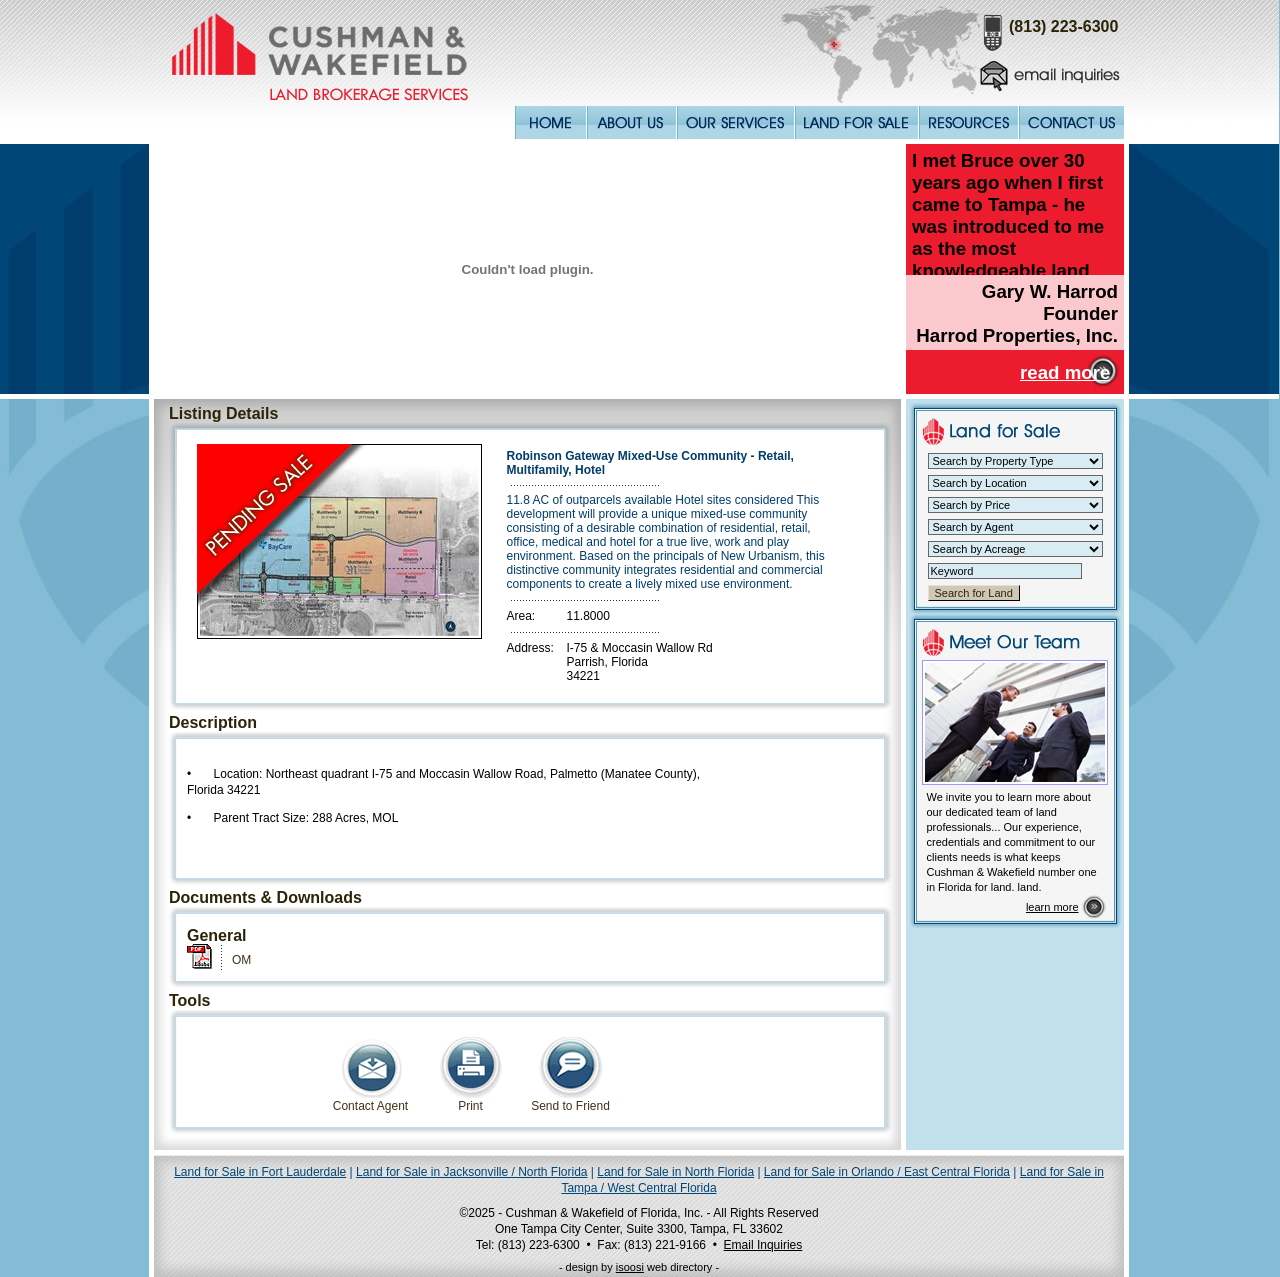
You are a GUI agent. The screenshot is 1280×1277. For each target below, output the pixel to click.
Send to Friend (570, 1100)
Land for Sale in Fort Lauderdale (260, 1172)
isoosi (630, 1267)
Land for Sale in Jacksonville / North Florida (471, 1172)
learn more (1052, 907)
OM (241, 960)
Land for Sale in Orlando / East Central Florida (887, 1172)
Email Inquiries (763, 1245)
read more (1065, 372)
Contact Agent (370, 1100)
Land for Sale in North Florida (675, 1172)
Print (470, 1100)
